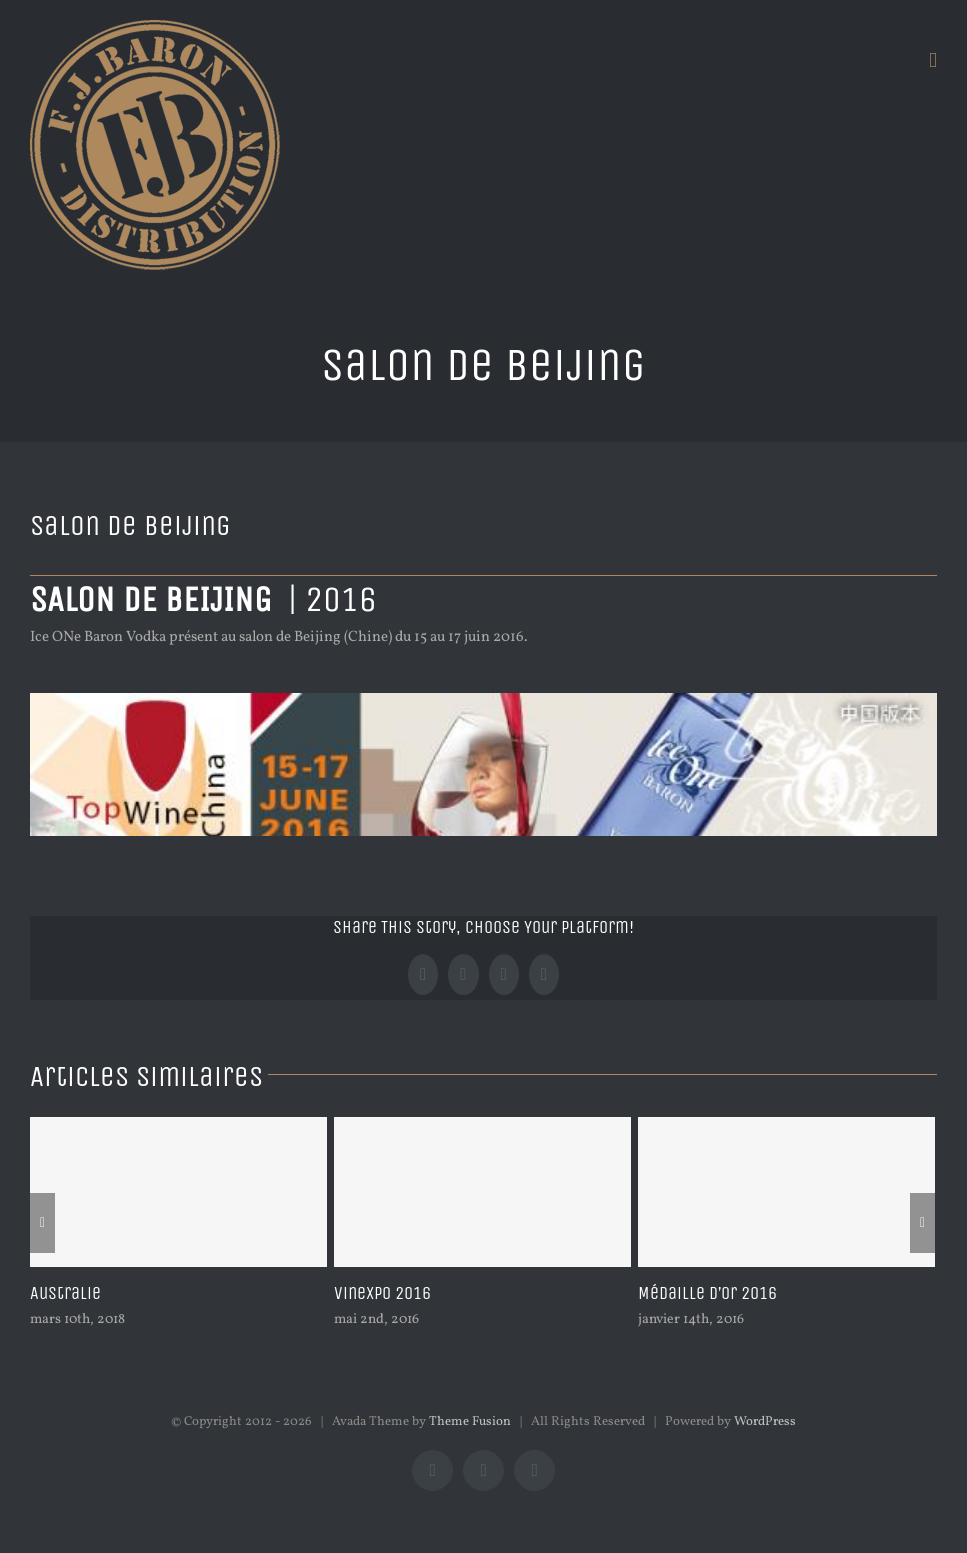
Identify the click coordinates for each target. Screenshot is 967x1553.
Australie (65, 1293)
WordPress (765, 1422)
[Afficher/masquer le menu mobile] (933, 60)
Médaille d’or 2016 (707, 1293)
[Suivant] (922, 1223)
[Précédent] (42, 1223)
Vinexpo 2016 (382, 1293)
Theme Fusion (470, 1422)
